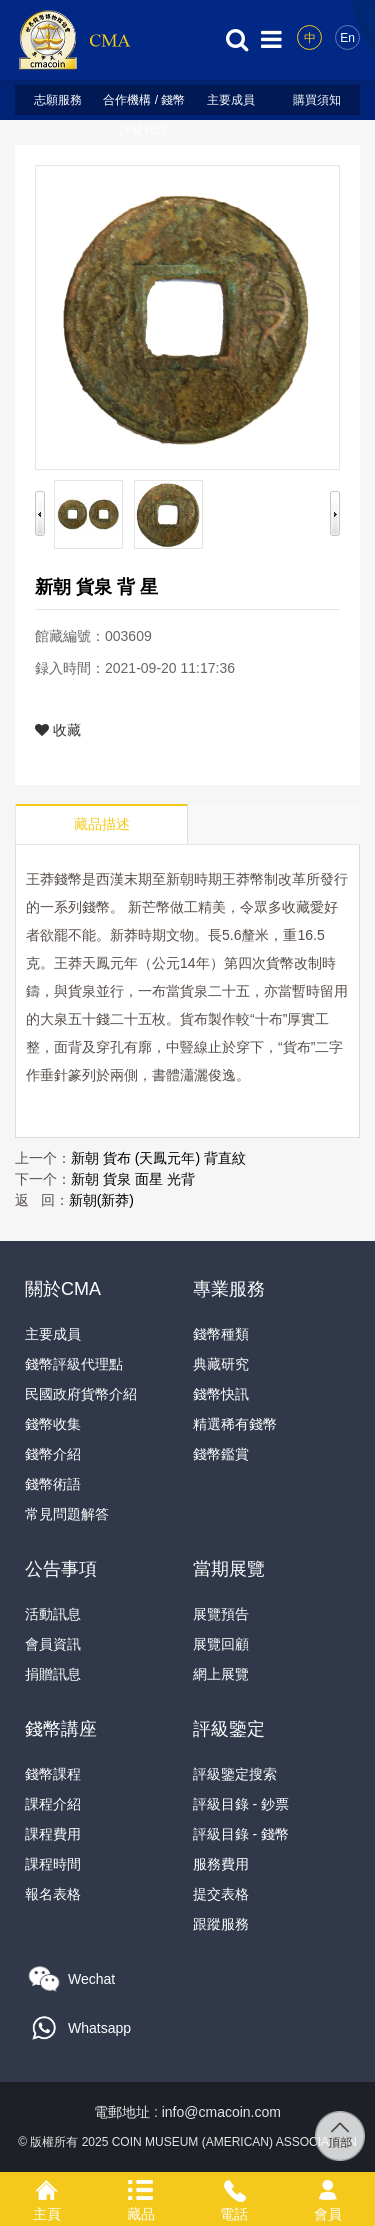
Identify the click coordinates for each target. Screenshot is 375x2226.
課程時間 (53, 1864)
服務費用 (221, 1864)
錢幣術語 (53, 1484)
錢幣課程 (53, 1774)
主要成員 (231, 100)
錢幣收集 (53, 1424)
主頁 (47, 2187)
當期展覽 (229, 1569)
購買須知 (317, 100)
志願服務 (58, 100)
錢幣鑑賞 (221, 1454)
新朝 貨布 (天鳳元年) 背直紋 (158, 1158)
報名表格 (53, 1894)
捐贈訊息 (53, 1674)
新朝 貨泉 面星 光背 (133, 1179)
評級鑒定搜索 (235, 1774)
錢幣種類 (221, 1334)
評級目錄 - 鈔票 (241, 1804)
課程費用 (53, 1834)
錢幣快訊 (221, 1394)
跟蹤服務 (221, 1924)
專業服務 (229, 1289)
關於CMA (63, 1289)
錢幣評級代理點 (74, 1364)
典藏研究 (221, 1364)
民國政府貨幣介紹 (81, 1394)
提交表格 (221, 1894)
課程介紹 (53, 1804)
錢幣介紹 (53, 1454)
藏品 (141, 2187)
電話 (235, 2187)
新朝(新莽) (101, 1200)
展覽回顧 (221, 1644)
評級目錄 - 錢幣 (241, 1834)
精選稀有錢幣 (235, 1424)
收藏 (58, 730)
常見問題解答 (67, 1514)
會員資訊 (53, 1644)
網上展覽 (221, 1674)
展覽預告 (221, 1614)
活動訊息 (53, 1614)
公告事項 (61, 1569)
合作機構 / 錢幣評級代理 (144, 104)
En (347, 38)
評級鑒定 (229, 1729)
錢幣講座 (61, 1729)
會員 (328, 2187)
